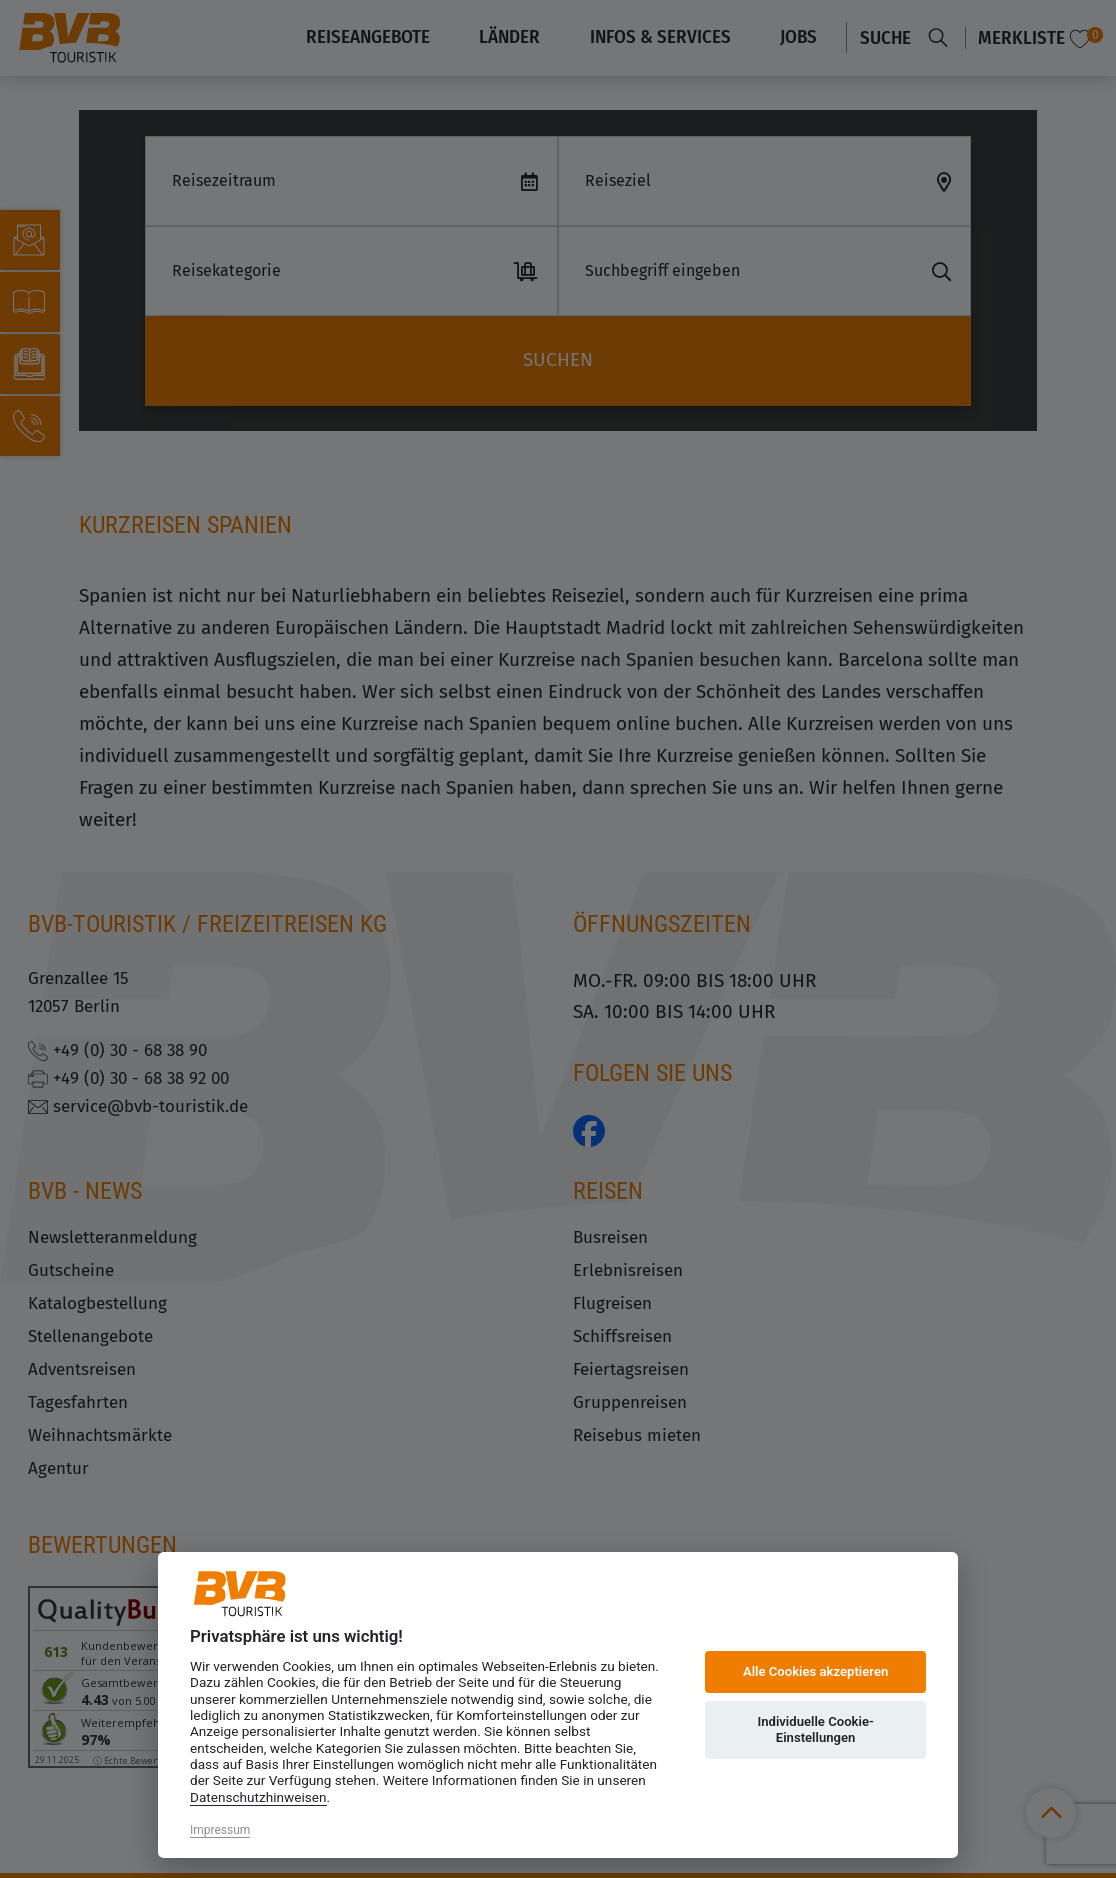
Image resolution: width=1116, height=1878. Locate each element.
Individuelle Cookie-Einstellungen (815, 1729)
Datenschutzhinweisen (258, 1797)
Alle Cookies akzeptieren (815, 1671)
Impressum (220, 1830)
